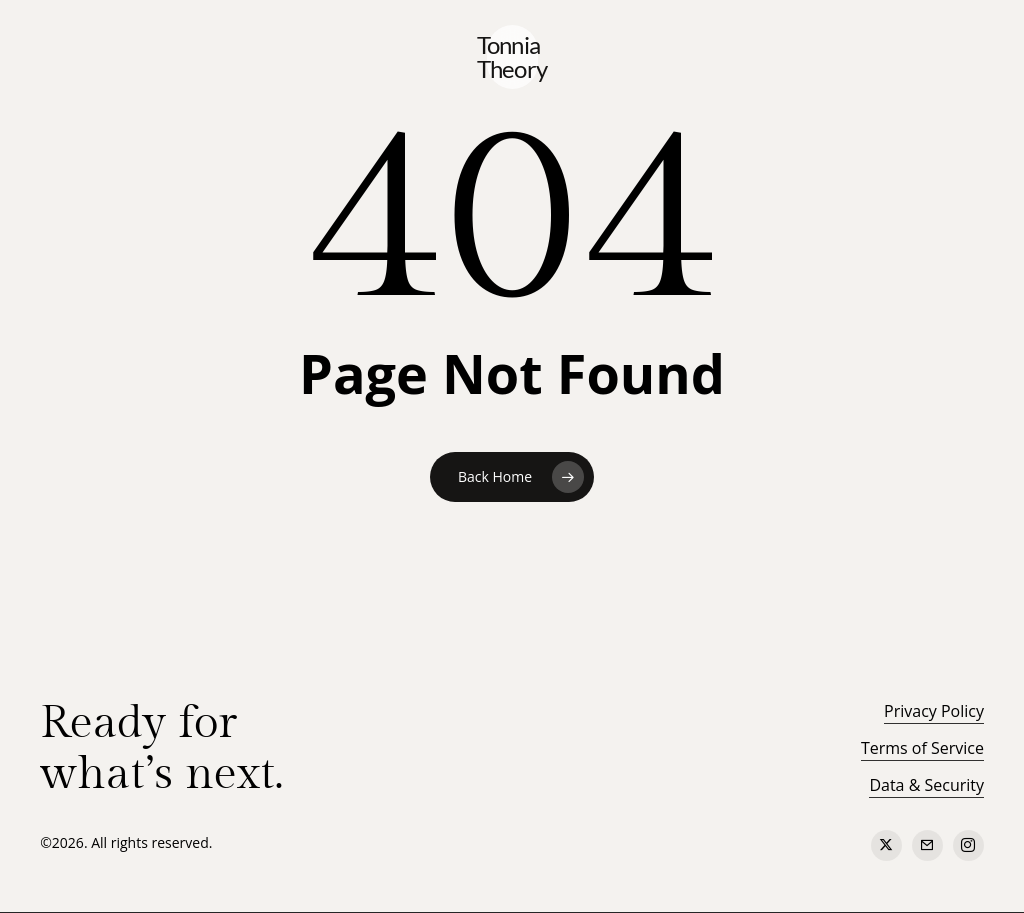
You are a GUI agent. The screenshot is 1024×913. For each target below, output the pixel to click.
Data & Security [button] (926, 785)
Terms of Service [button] (922, 748)
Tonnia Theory (512, 57)
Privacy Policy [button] (934, 711)
